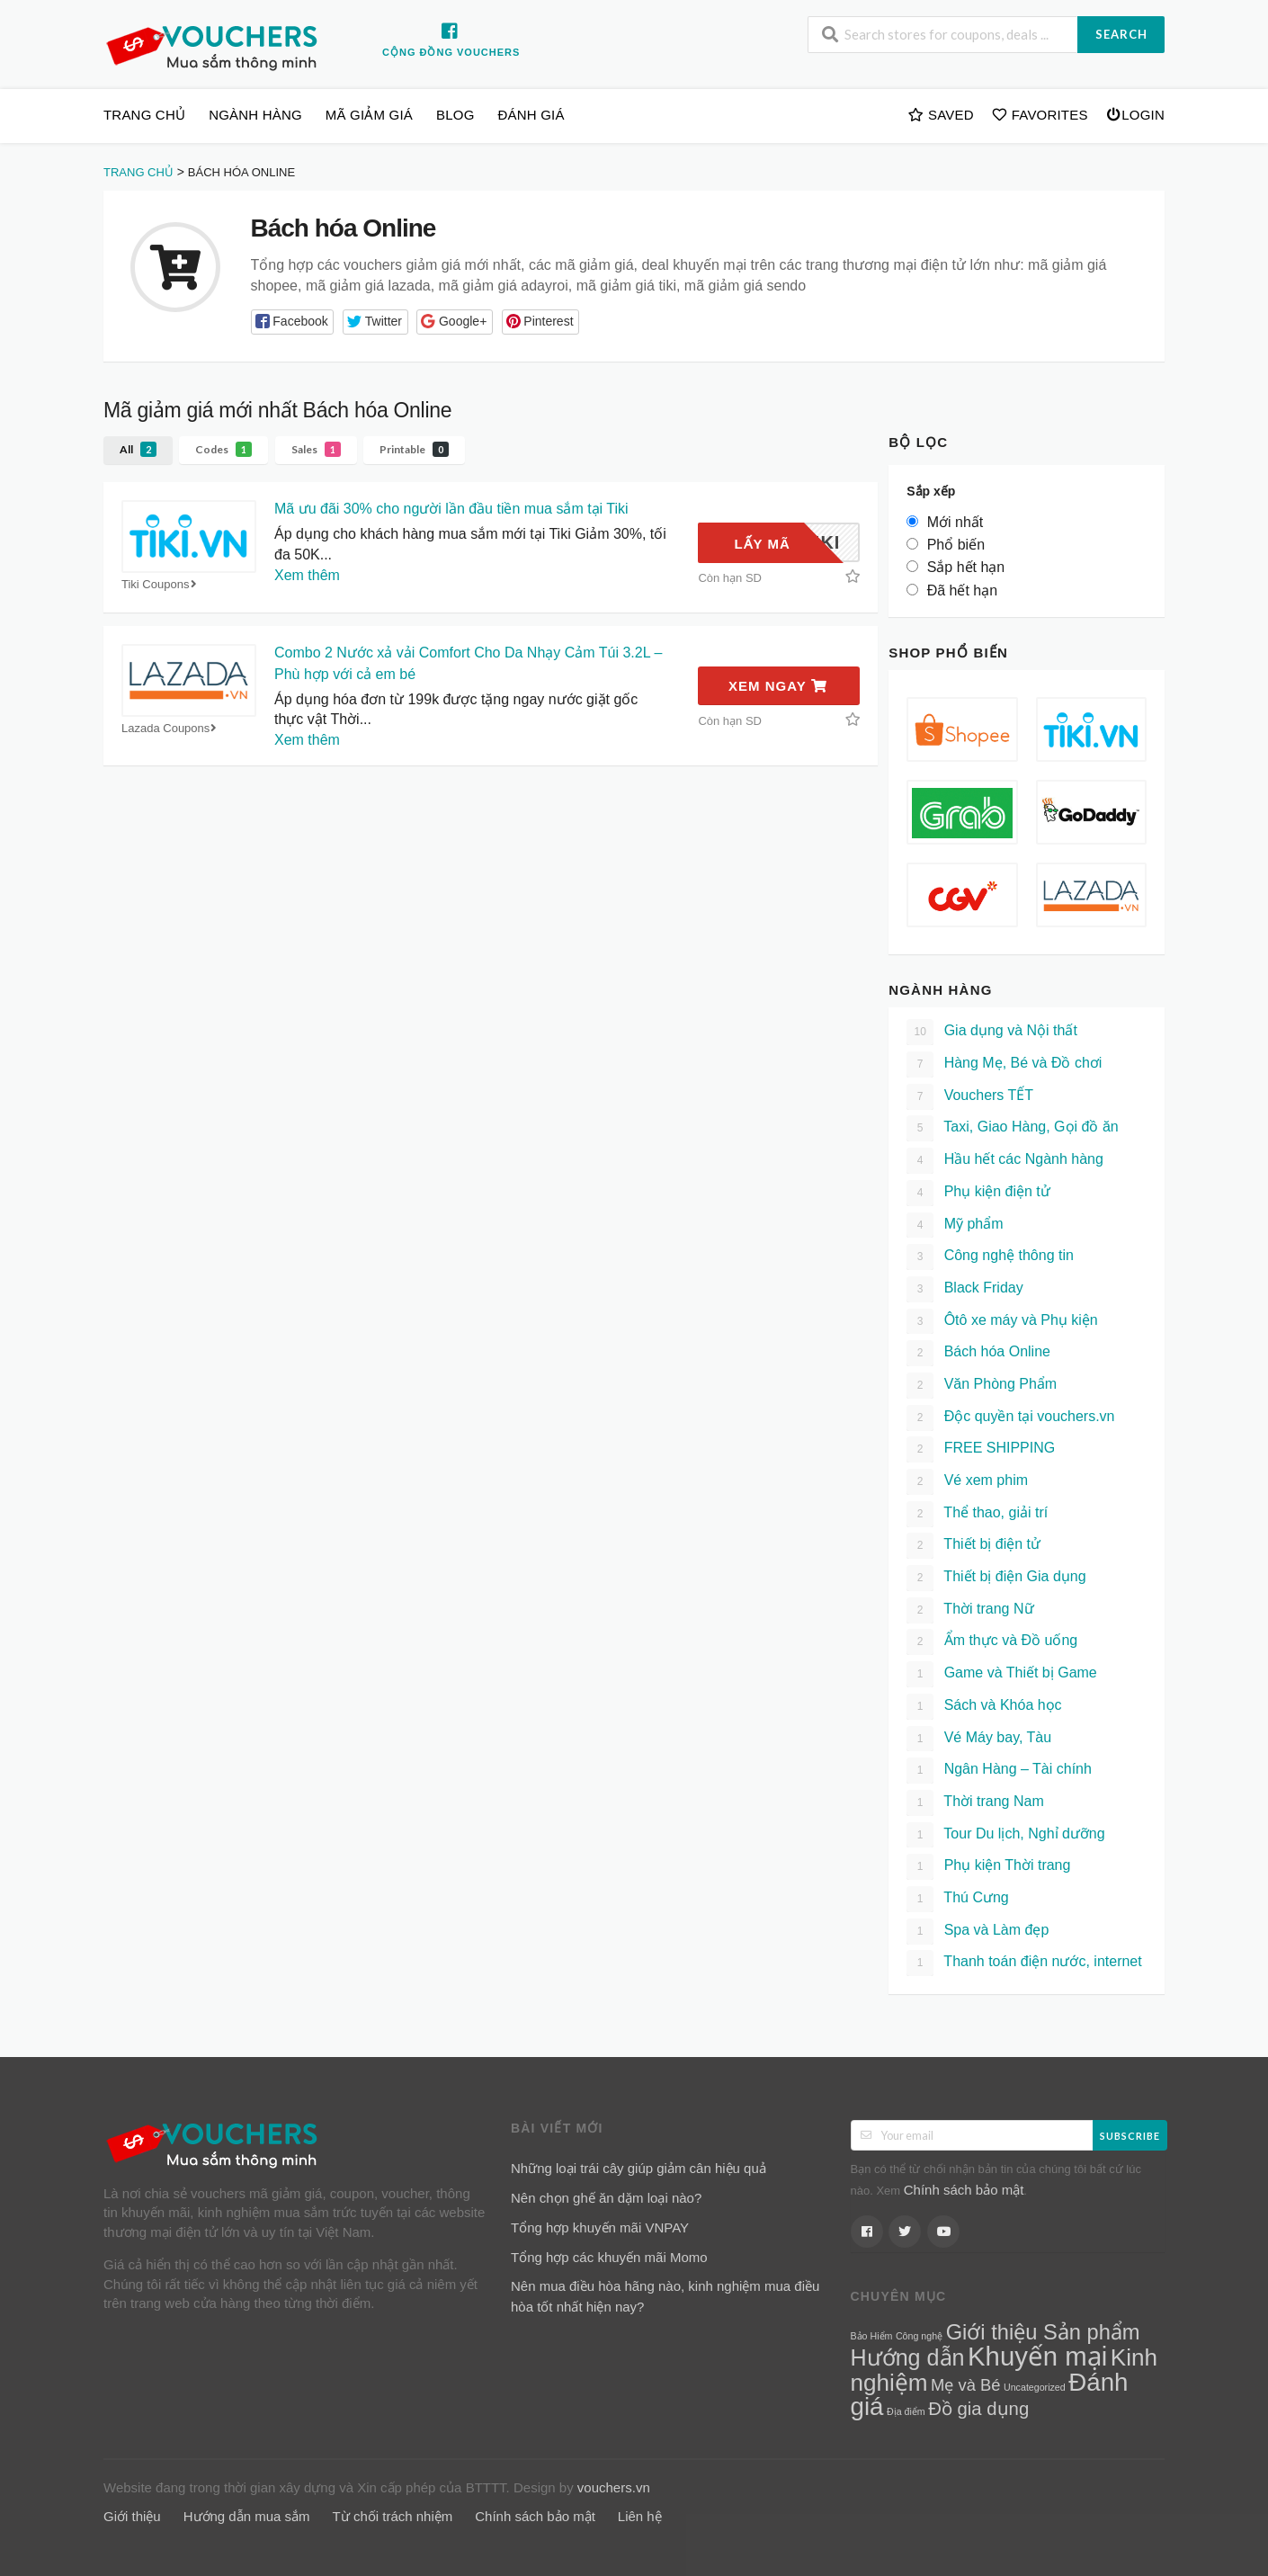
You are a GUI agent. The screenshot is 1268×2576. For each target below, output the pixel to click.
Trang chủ (144, 114)
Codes (223, 449)
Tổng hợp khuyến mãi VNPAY (600, 2227)
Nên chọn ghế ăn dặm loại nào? (606, 2197)
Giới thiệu (132, 2516)
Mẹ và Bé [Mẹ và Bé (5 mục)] (965, 2384)
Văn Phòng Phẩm (981, 1386)
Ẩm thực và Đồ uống (991, 1642)
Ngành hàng (255, 114)
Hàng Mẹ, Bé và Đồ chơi (1004, 1064)
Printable (414, 449)
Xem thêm (307, 575)
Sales (316, 449)
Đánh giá (531, 114)
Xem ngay (777, 685)
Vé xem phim (967, 1482)
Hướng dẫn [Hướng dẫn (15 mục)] (908, 2357)
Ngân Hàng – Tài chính (999, 1771)
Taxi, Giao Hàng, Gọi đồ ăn (1012, 1128)
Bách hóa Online (978, 1353)
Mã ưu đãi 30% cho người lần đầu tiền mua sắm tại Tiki (451, 508)
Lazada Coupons (171, 728)
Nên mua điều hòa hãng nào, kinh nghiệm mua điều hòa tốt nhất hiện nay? (665, 2296)
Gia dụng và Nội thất (991, 1032)
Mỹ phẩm (954, 1225)
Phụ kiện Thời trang (988, 1867)
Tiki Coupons (161, 584)
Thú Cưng (957, 1899)
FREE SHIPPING (980, 1449)
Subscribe (1130, 2136)
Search (1121, 34)
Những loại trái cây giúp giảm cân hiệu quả (638, 2168)
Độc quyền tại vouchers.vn (1010, 1418)
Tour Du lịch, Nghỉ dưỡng (1005, 1835)
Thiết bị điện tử (973, 1546)
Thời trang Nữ (969, 1610)
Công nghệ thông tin (990, 1257)
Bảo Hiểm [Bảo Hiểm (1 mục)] (872, 2335)
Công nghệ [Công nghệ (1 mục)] (919, 2335)
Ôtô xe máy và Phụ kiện (1002, 1322)
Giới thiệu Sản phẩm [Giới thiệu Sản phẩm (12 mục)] (1043, 2332)
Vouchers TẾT (969, 1097)
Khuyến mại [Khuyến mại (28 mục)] (1037, 2356)
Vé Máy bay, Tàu (978, 1739)
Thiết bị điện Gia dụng (995, 1578)
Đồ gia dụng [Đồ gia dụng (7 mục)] (978, 2409)
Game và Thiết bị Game (1001, 1674)
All (138, 449)
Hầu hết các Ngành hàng (1004, 1161)
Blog (455, 114)
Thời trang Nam (975, 1803)
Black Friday (964, 1289)
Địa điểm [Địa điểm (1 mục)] (906, 2411)
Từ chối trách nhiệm (393, 2516)
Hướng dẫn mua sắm (246, 2516)
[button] (293, 321)
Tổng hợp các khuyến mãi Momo (609, 2257)
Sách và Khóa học (983, 1707)
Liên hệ (640, 2516)
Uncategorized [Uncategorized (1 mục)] (1035, 2387)
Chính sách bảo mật (964, 2189)
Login (1135, 113)
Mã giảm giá (369, 114)
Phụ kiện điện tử (978, 1193)
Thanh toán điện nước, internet (1024, 1963)
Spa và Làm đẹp (977, 1932)
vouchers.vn (613, 2487)
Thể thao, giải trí (977, 1514)
